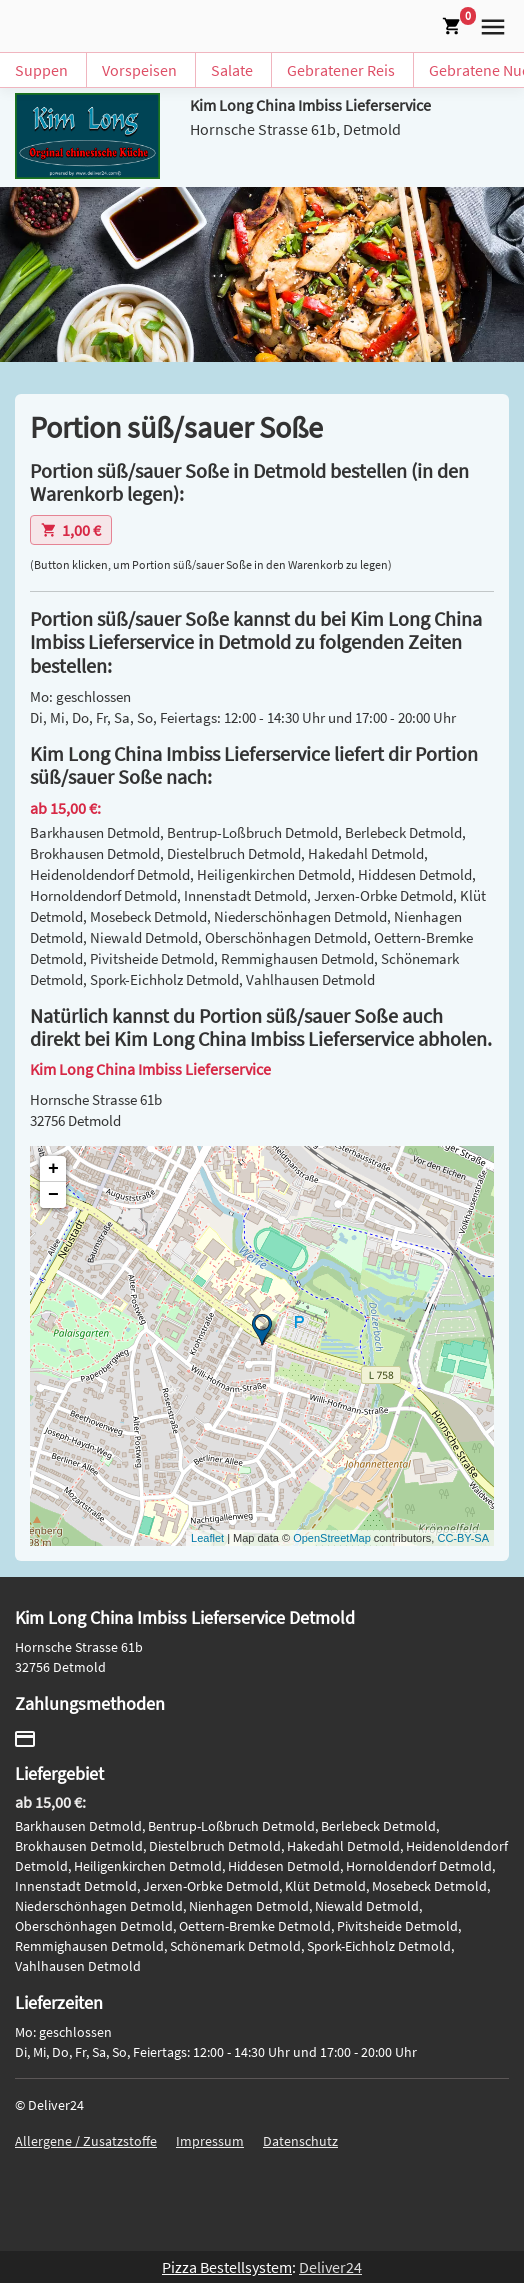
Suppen (41, 70)
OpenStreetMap (332, 1538)
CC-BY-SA (463, 1538)
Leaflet (207, 1538)
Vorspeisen (139, 70)
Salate (232, 70)
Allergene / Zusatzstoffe (86, 2141)
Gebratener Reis (341, 70)
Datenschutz (300, 2141)
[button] (489, 24)
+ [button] (53, 1169)
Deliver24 (330, 2267)
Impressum (210, 2141)
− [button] (53, 1195)
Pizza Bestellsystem (227, 2267)
